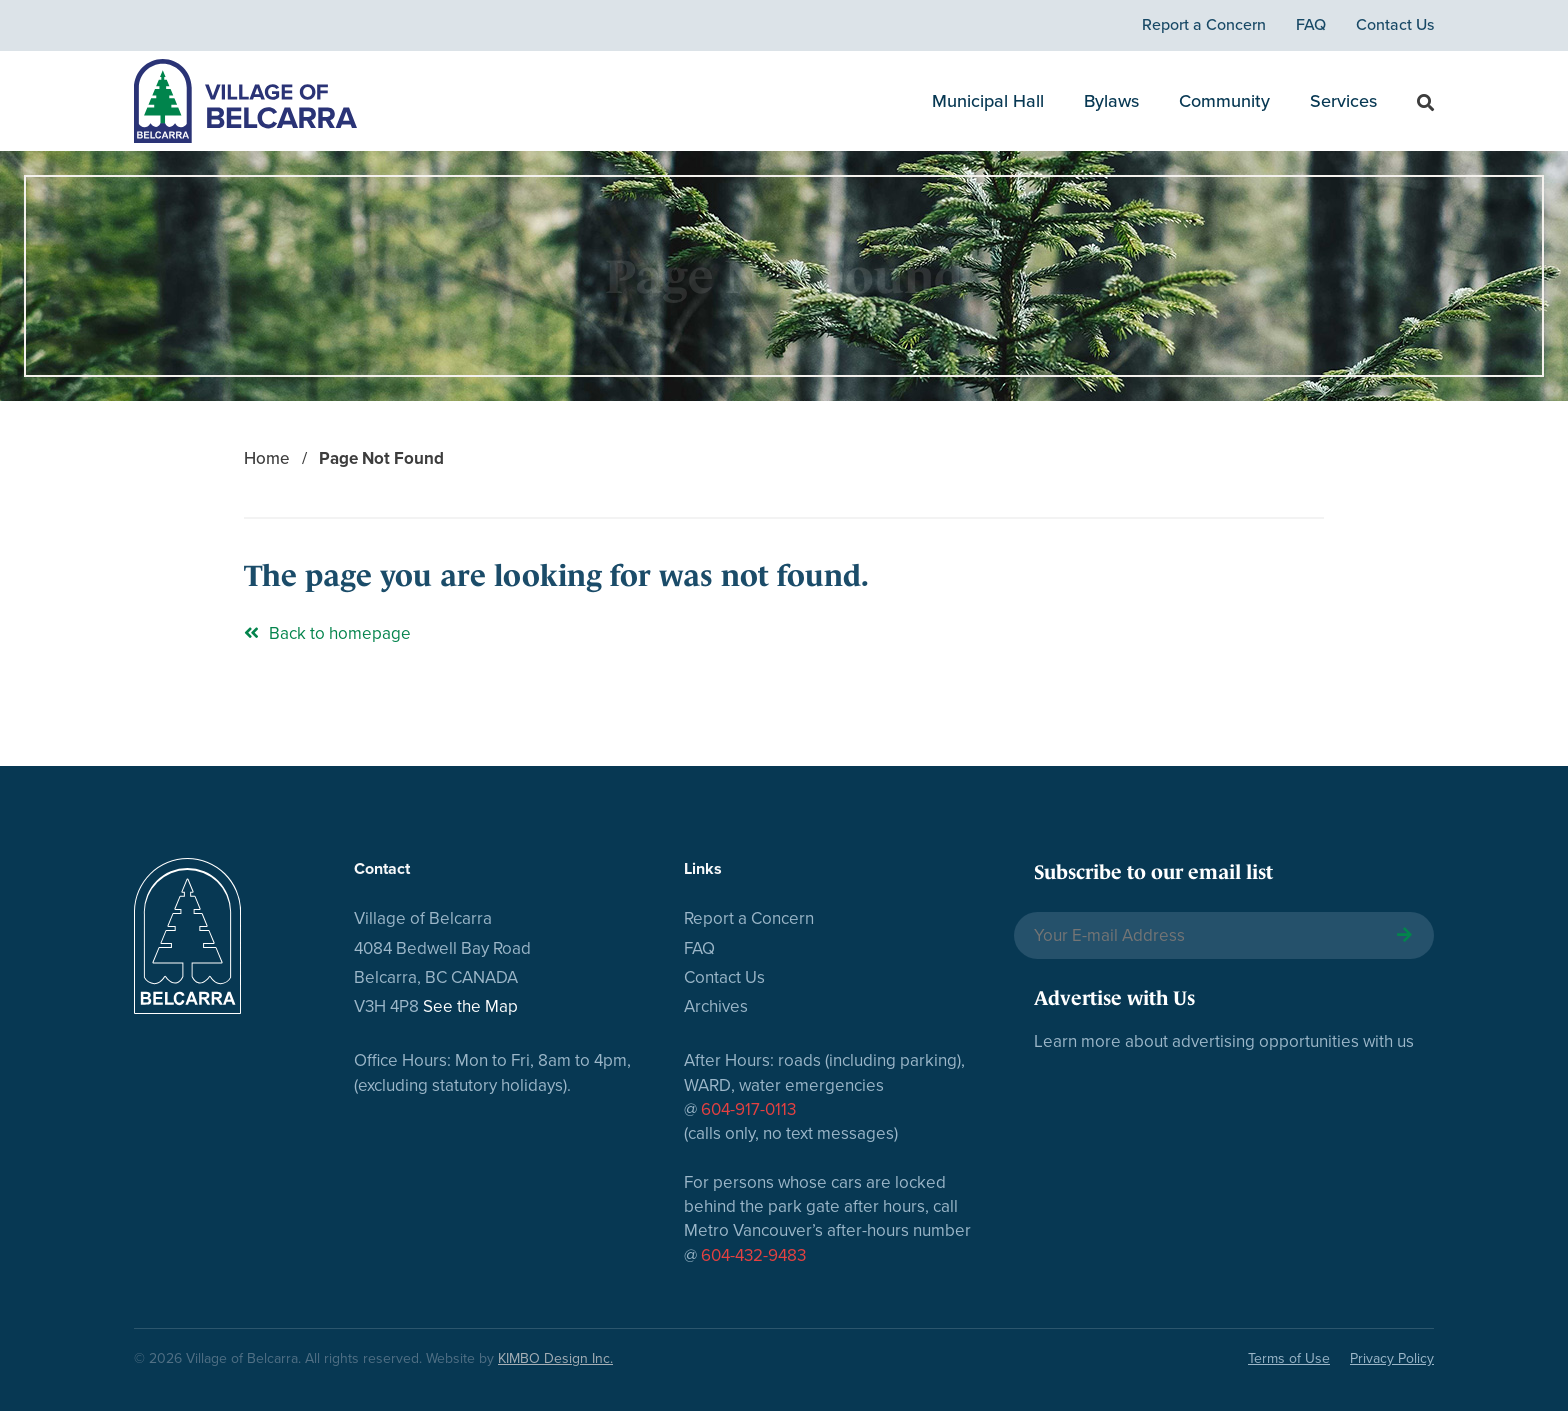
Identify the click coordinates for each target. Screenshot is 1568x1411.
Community (1224, 101)
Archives (716, 1006)
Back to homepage (327, 633)
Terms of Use (1289, 1358)
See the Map (470, 1006)
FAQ (1311, 25)
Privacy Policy (1392, 1358)
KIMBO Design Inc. (555, 1358)
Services (1343, 101)
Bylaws (1111, 101)
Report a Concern (1204, 25)
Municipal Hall (988, 101)
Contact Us (1395, 25)
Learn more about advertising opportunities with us (1224, 1041)
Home (267, 458)
